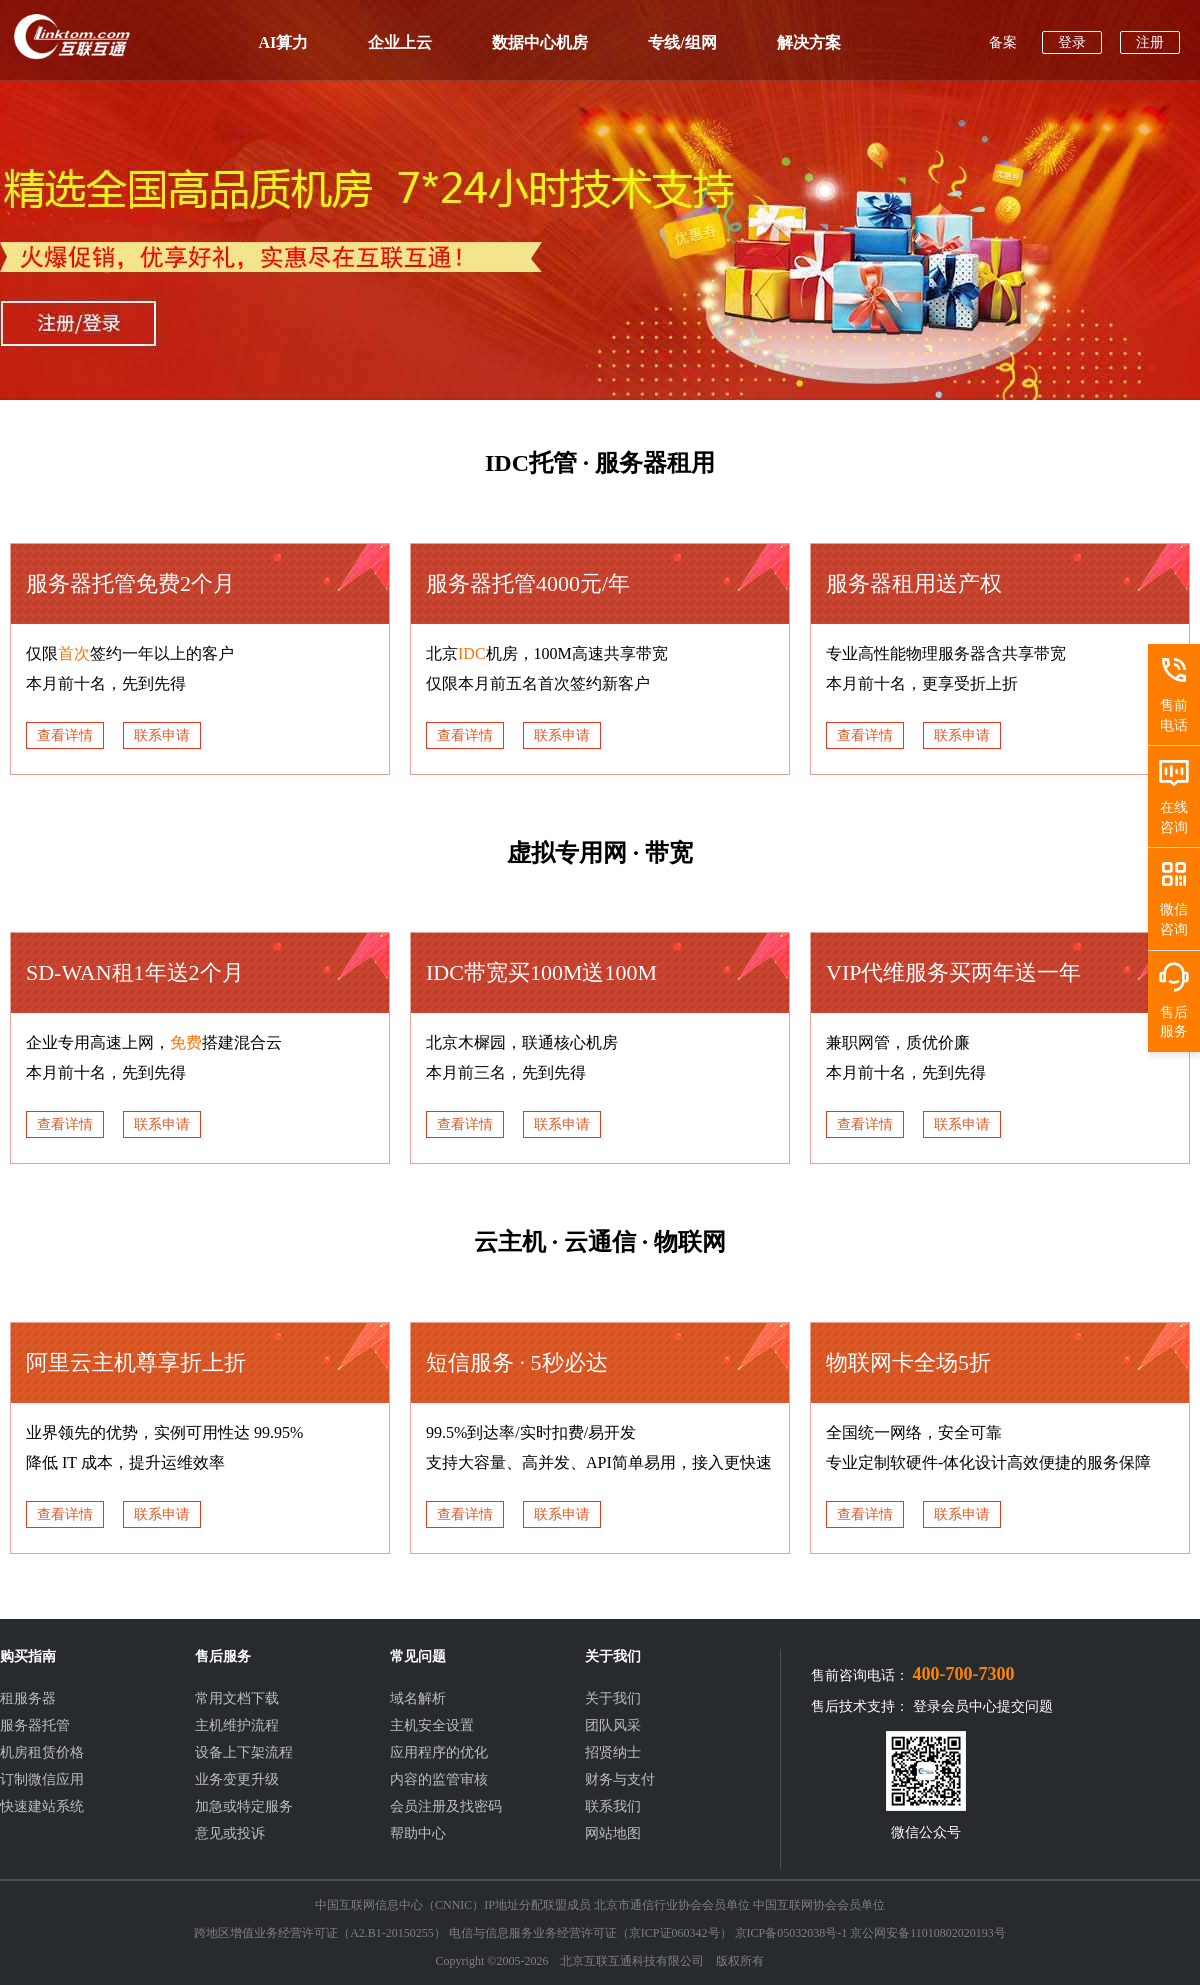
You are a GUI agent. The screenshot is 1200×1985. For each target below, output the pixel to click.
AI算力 (284, 42)
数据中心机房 (540, 42)
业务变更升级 (237, 1779)
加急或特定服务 (244, 1806)
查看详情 (65, 735)
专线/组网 (682, 42)
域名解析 (418, 1698)
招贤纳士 (613, 1752)
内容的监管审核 (439, 1779)
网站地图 (613, 1833)
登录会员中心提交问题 (983, 1706)
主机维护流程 (237, 1725)
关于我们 (613, 1698)
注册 (1150, 42)
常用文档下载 (237, 1698)
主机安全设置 (432, 1725)
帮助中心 (418, 1833)
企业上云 (400, 42)
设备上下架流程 (244, 1752)
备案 (1003, 42)
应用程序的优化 (439, 1752)
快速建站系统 (42, 1806)
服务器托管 (35, 1725)
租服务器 (28, 1698)
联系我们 (613, 1806)
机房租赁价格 (42, 1752)
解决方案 (809, 42)
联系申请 (162, 735)
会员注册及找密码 (446, 1806)
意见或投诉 (230, 1833)
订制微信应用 (42, 1779)
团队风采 (613, 1725)
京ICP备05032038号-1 (791, 1933)
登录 (1072, 42)
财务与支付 (620, 1779)
